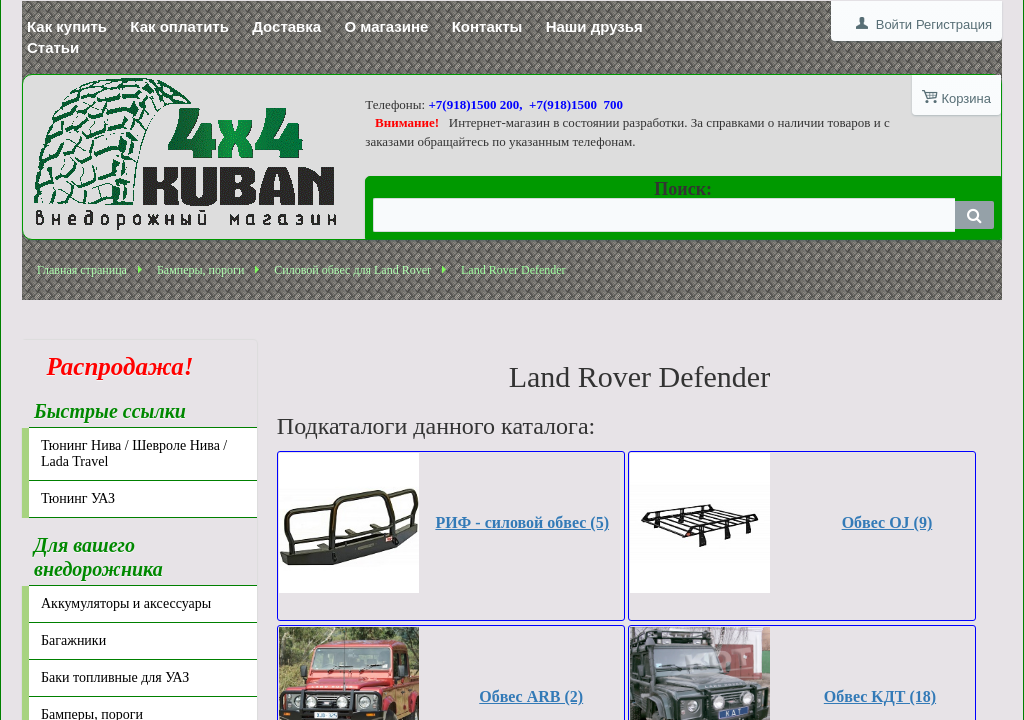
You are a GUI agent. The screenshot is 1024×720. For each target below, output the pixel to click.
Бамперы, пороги (200, 270)
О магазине (386, 26)
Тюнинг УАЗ (78, 498)
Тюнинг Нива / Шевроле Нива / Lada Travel (134, 453)
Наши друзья (594, 26)
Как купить (67, 26)
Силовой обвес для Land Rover (352, 270)
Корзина (966, 98)
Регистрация (954, 24)
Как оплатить (179, 26)
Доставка (286, 26)
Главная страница (82, 270)
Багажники (73, 640)
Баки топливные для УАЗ (115, 677)
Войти (894, 24)
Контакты (487, 26)
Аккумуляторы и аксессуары (126, 603)
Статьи (53, 47)
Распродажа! (114, 366)
